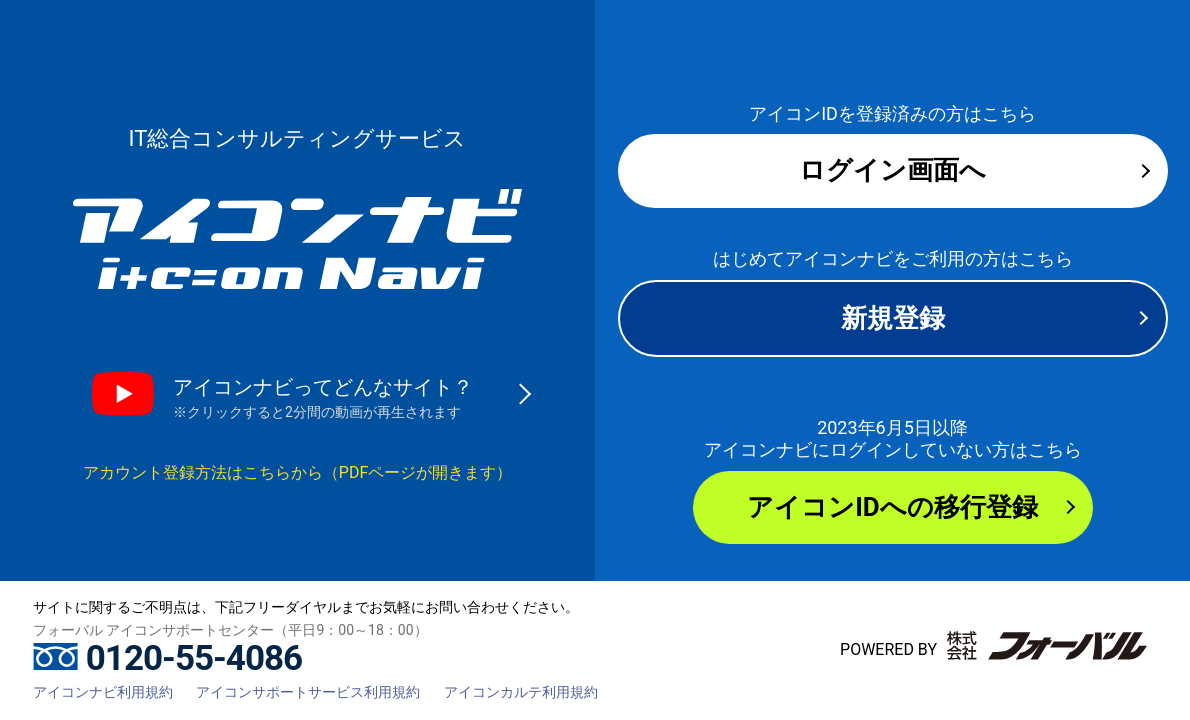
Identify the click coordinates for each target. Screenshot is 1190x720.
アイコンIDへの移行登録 (892, 507)
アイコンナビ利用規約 (103, 692)
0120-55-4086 (167, 658)
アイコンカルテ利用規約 (521, 692)
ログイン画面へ (892, 170)
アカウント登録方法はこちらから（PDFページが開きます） (297, 472)
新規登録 (893, 318)
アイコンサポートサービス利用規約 (308, 692)
